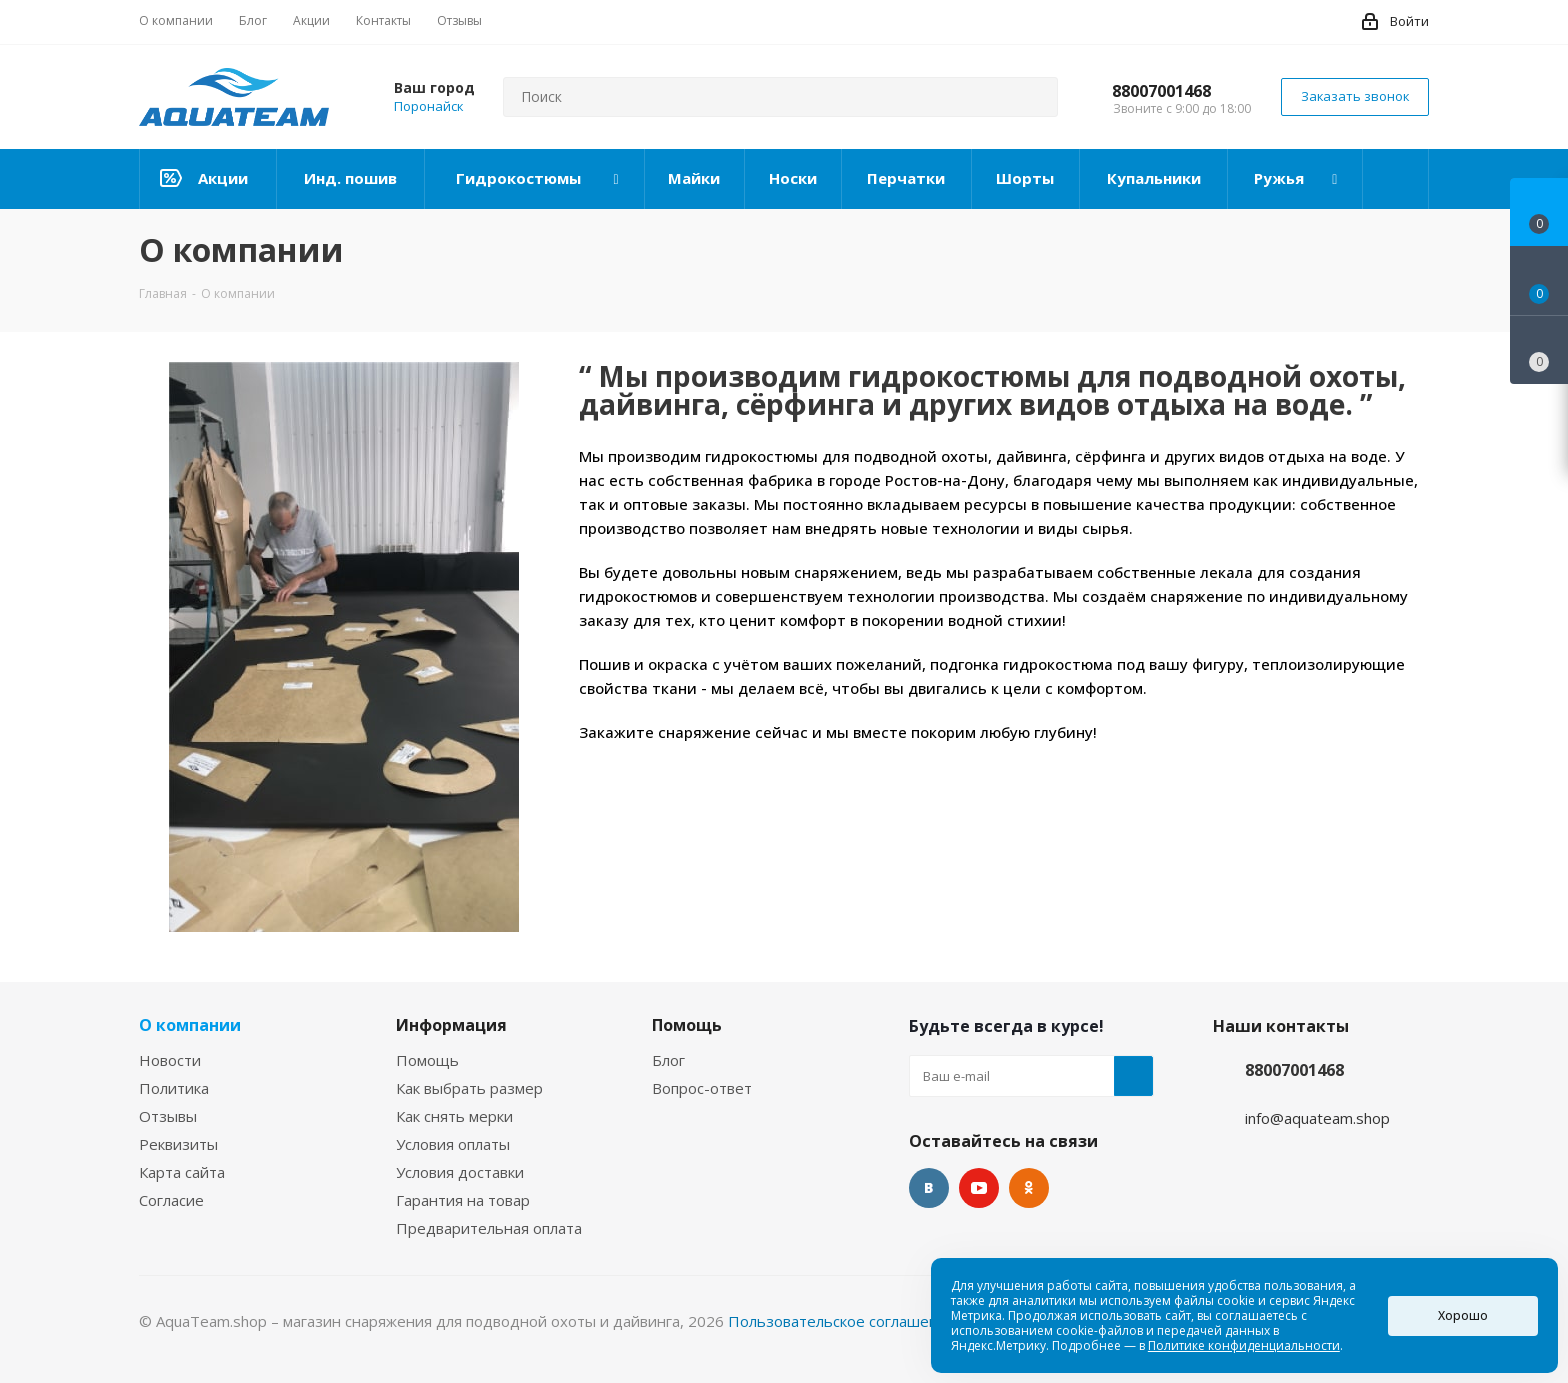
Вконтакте (929, 1188)
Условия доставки (460, 1172)
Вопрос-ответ (702, 1088)
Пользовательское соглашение (842, 1321)
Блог (668, 1060)
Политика (174, 1088)
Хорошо (1463, 1315)
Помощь (427, 1060)
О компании (190, 1025)
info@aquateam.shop (1317, 1118)
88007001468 (1161, 91)
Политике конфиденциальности (1244, 1345)
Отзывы (168, 1116)
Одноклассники (1029, 1188)
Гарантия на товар (463, 1200)
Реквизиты (178, 1144)
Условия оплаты (453, 1144)
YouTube (979, 1188)
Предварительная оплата (489, 1228)
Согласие (171, 1200)
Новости (170, 1060)
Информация (451, 1025)
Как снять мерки (454, 1116)
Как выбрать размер (469, 1088)
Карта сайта (182, 1172)
